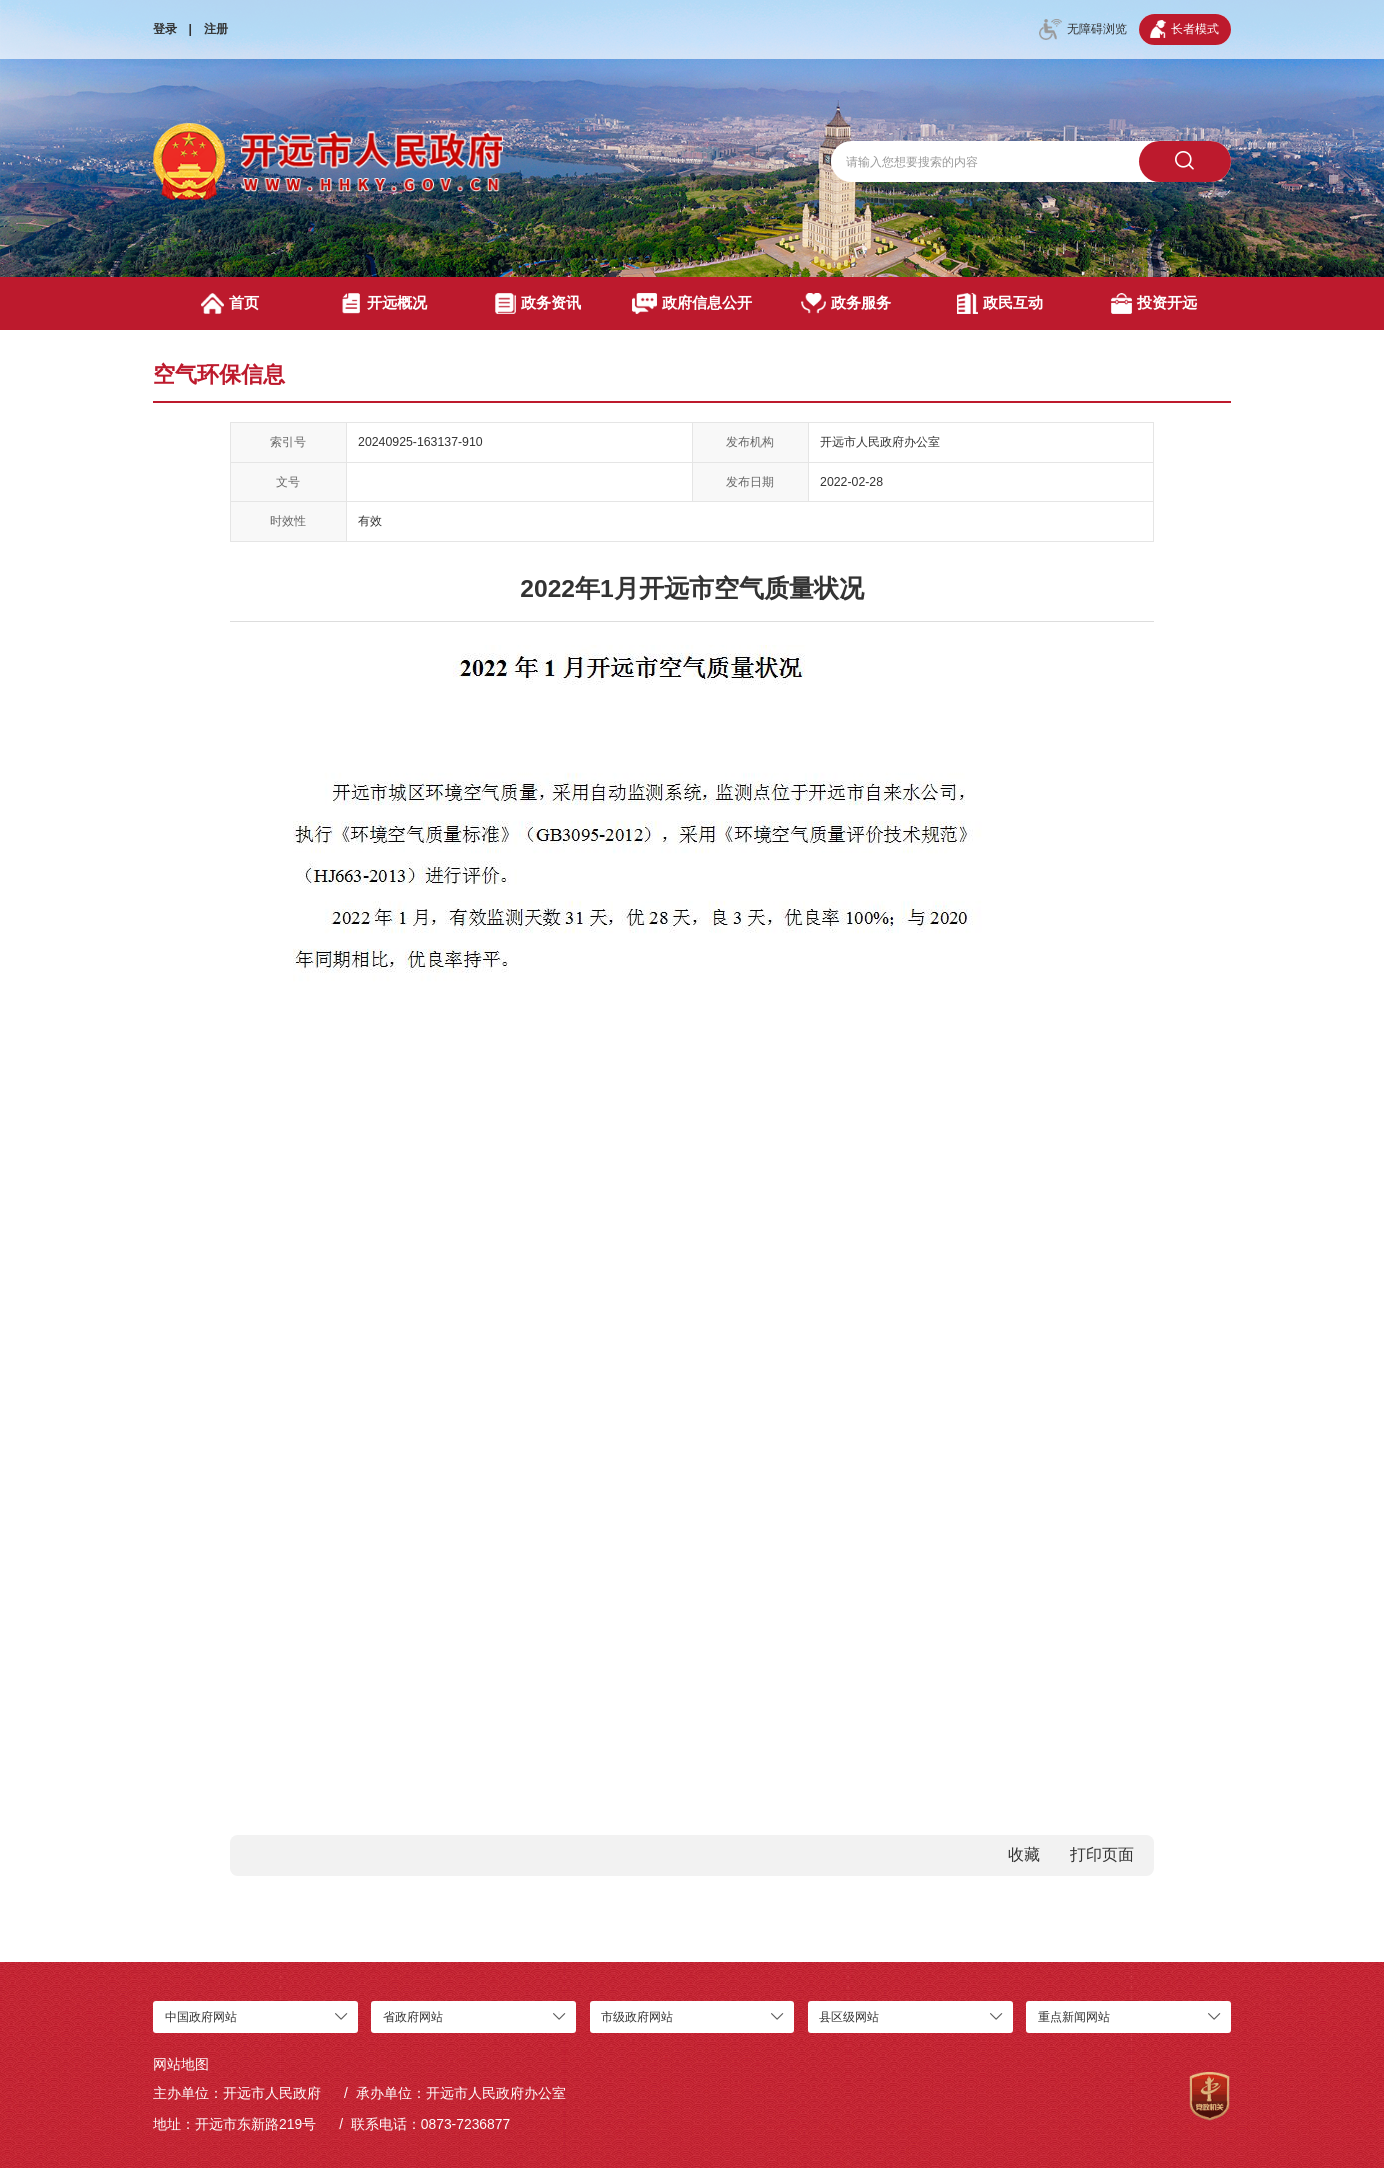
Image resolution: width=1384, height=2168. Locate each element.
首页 (230, 304)
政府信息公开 (692, 304)
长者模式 (1184, 29)
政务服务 (846, 304)
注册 (216, 29)
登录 (165, 29)
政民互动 (1000, 304)
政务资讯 (538, 304)
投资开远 (1154, 304)
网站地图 (181, 2064)
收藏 (1024, 1854)
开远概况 (384, 304)
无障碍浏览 (1083, 30)
